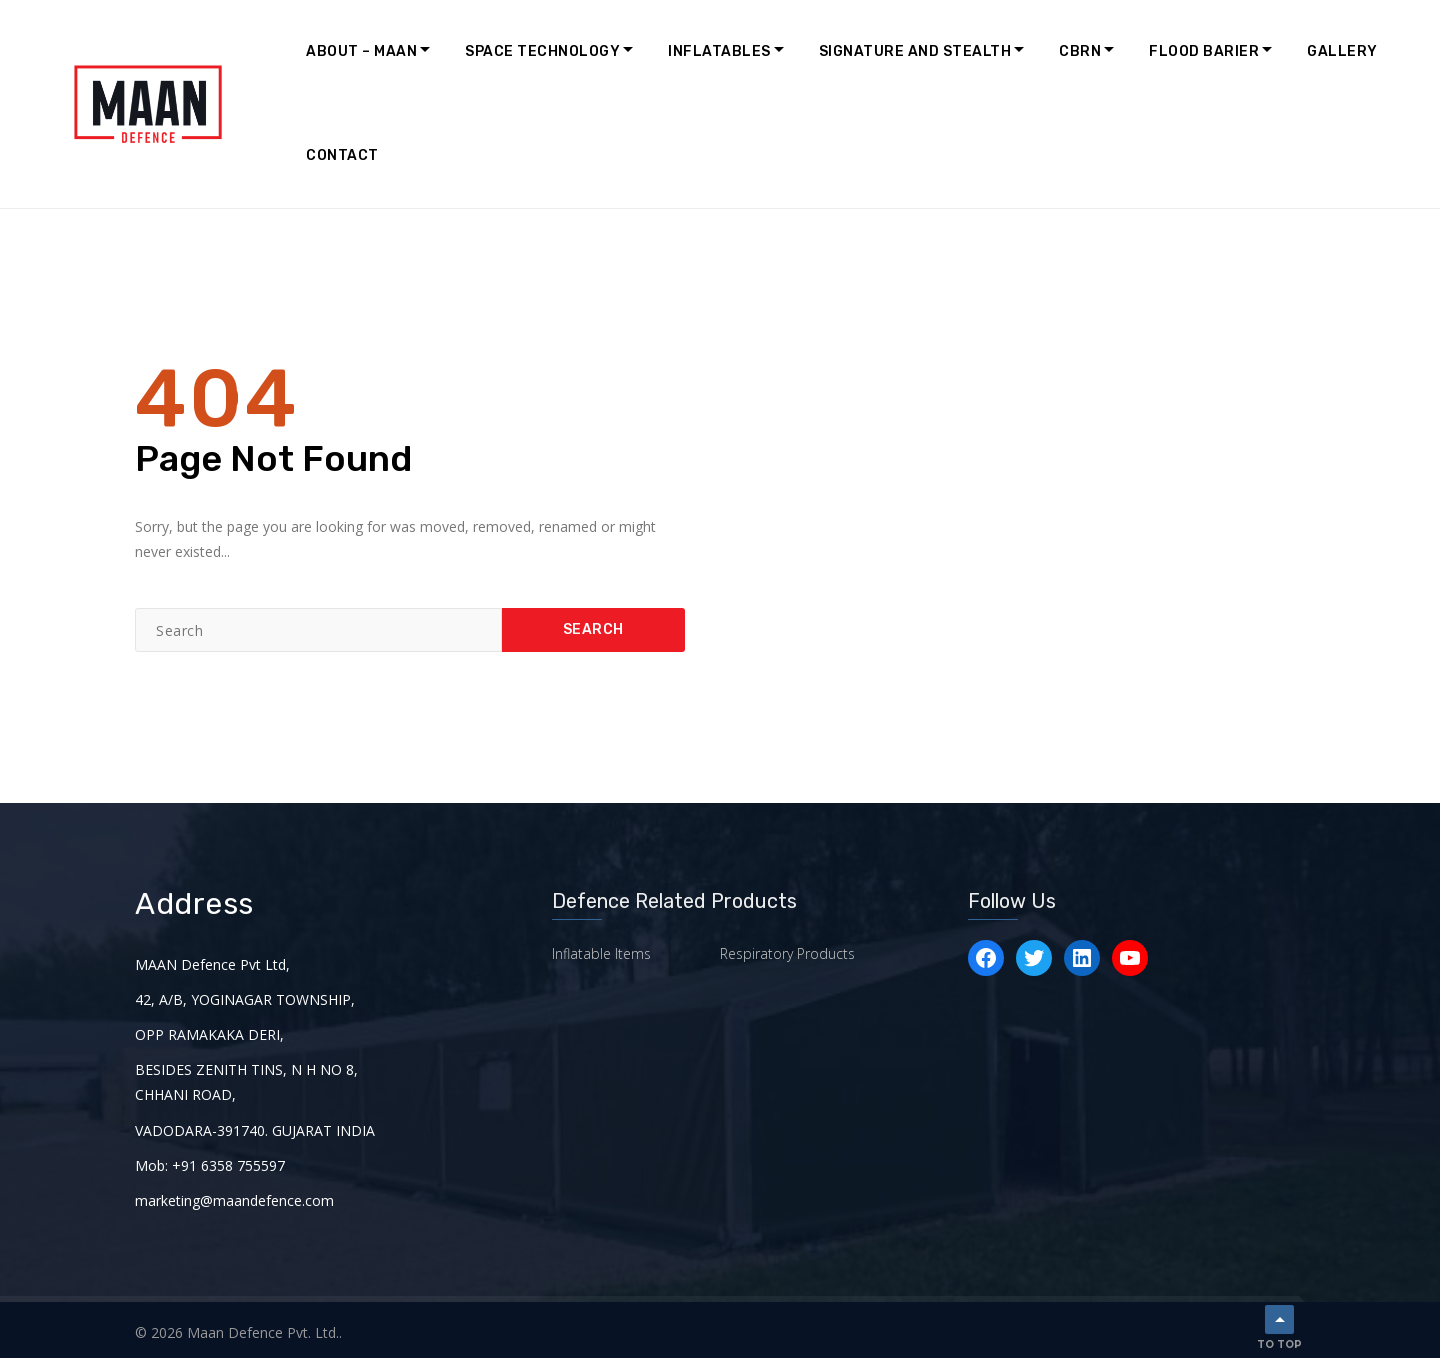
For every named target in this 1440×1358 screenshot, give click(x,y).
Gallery (1342, 51)
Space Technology (542, 51)
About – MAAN (361, 51)
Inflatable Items (601, 952)
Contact (342, 155)
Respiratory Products (787, 952)
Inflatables (719, 51)
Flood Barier (1204, 51)
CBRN (1080, 51)
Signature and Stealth (915, 51)
